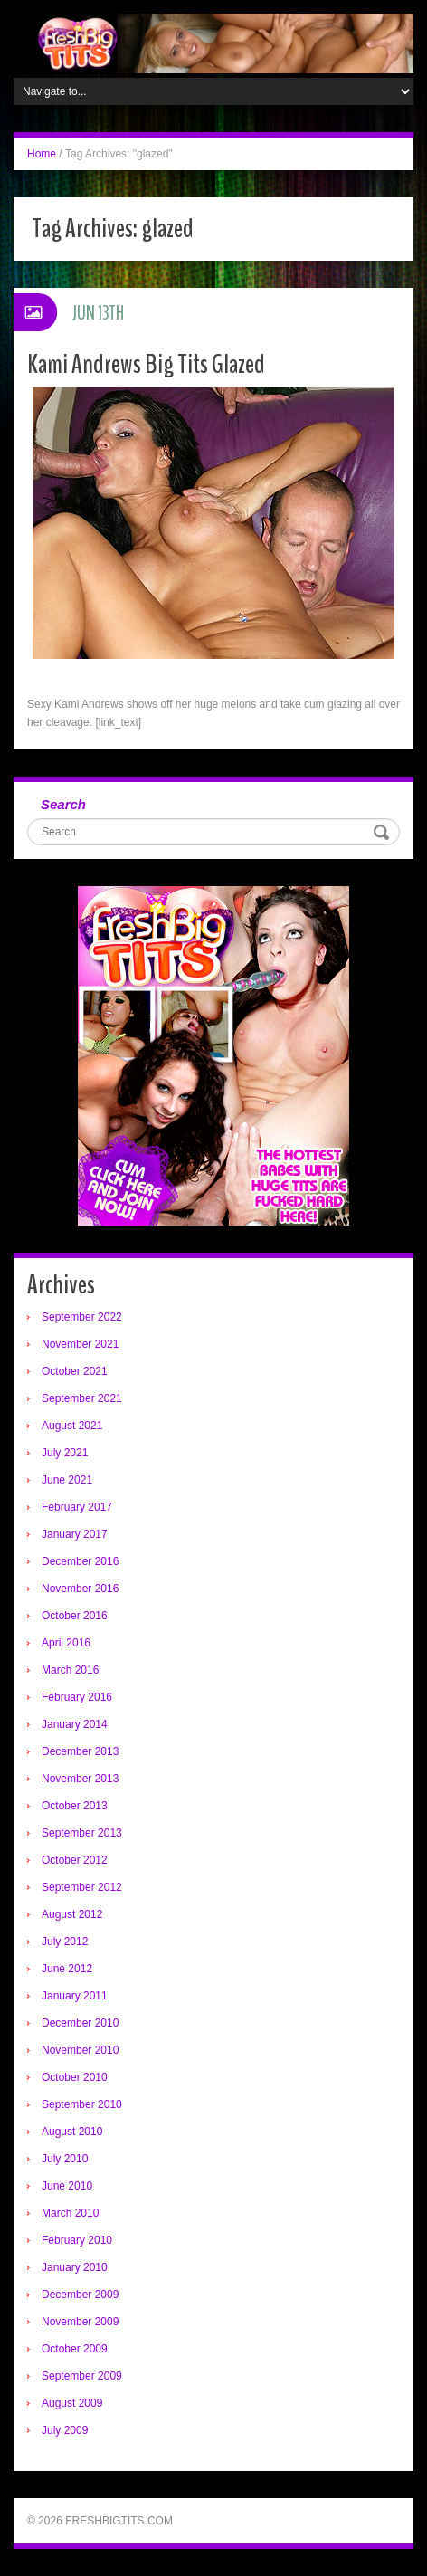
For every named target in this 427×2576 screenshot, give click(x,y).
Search (63, 804)
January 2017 (75, 1534)
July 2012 (65, 1941)
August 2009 (72, 2403)
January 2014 (75, 1724)
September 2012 (82, 1887)
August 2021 (72, 1425)
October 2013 (75, 1805)
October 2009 (75, 2348)
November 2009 (80, 2321)
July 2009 (65, 2430)
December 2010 (80, 2023)
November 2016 (80, 1588)
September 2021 (82, 1398)
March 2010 (70, 2213)
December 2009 (80, 2294)
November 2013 (80, 1778)
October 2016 (75, 1615)
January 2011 (75, 1995)
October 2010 (75, 2077)
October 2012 (75, 1860)
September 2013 (82, 1833)
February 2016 (77, 1697)
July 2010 (65, 2158)
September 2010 (82, 2104)
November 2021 (80, 1344)
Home (41, 154)
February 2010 (77, 2240)
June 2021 (67, 1480)
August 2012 (72, 1914)
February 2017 (77, 1507)
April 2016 (66, 1642)
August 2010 (72, 2131)
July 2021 (65, 1452)
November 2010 (80, 2050)
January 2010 (75, 2267)
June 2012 (67, 1968)
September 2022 (82, 1317)
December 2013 (80, 1751)
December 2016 (80, 1561)
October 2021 (75, 1371)
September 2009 (82, 2376)
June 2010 (67, 2186)
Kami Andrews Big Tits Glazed (146, 364)
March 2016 (70, 1670)
